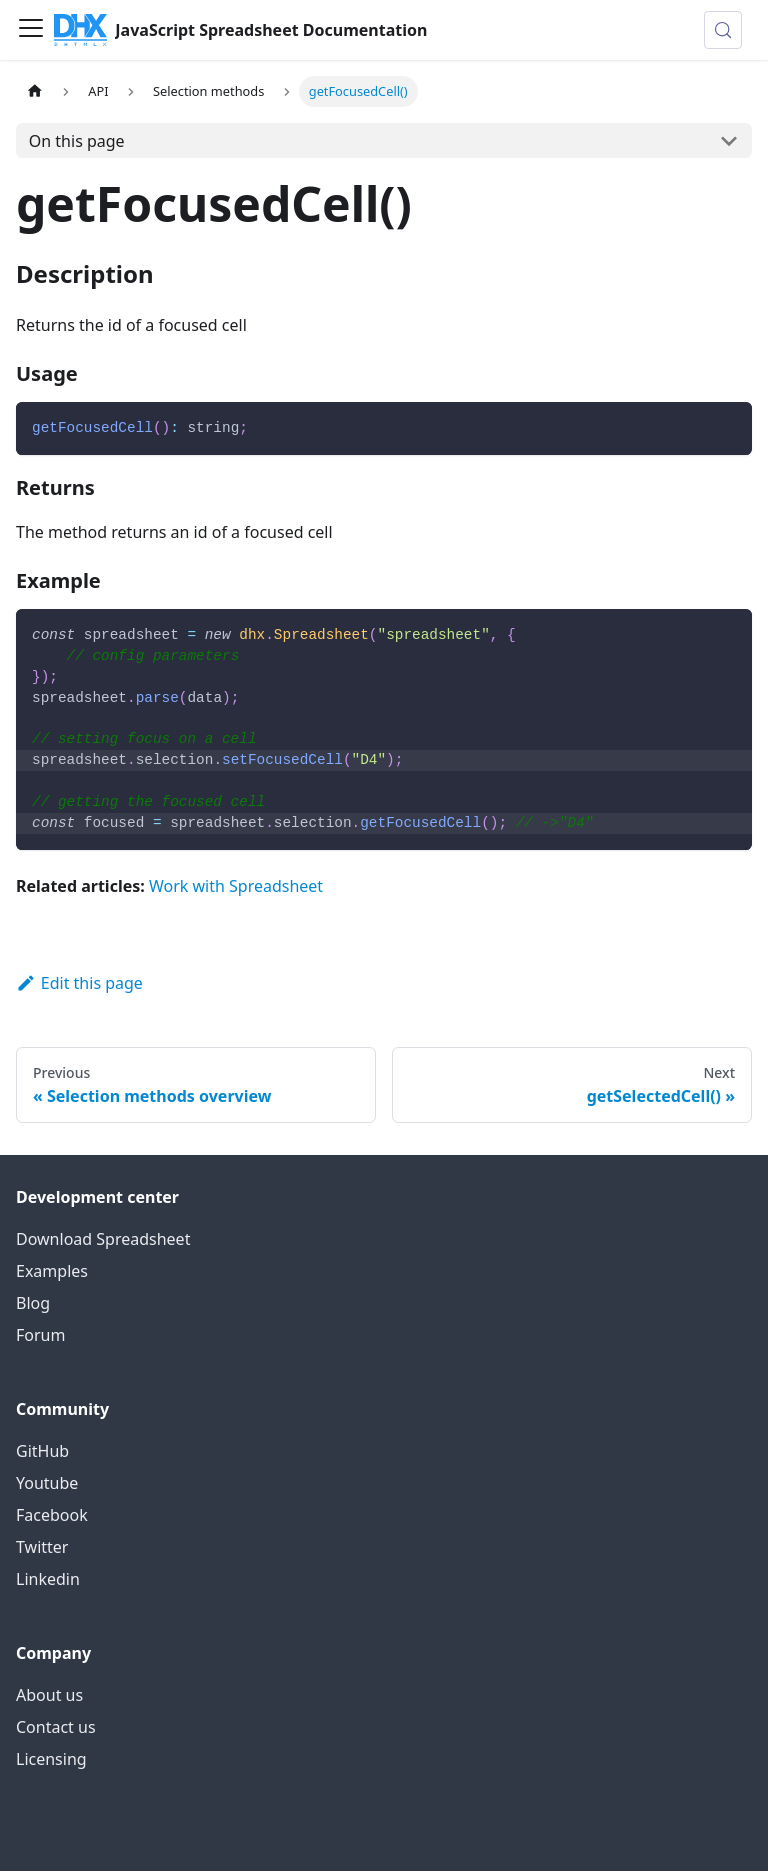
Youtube (47, 1483)
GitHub (42, 1451)
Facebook (52, 1515)
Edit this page (79, 983)
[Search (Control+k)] (723, 30)
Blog (33, 1303)
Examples (52, 1271)
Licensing (51, 1759)
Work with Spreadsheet (236, 886)
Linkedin (48, 1579)
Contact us (56, 1727)
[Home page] (35, 91)
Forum (40, 1335)
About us (49, 1695)
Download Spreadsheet (103, 1239)
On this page (77, 141)
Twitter (42, 1547)
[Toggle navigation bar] (31, 30)
